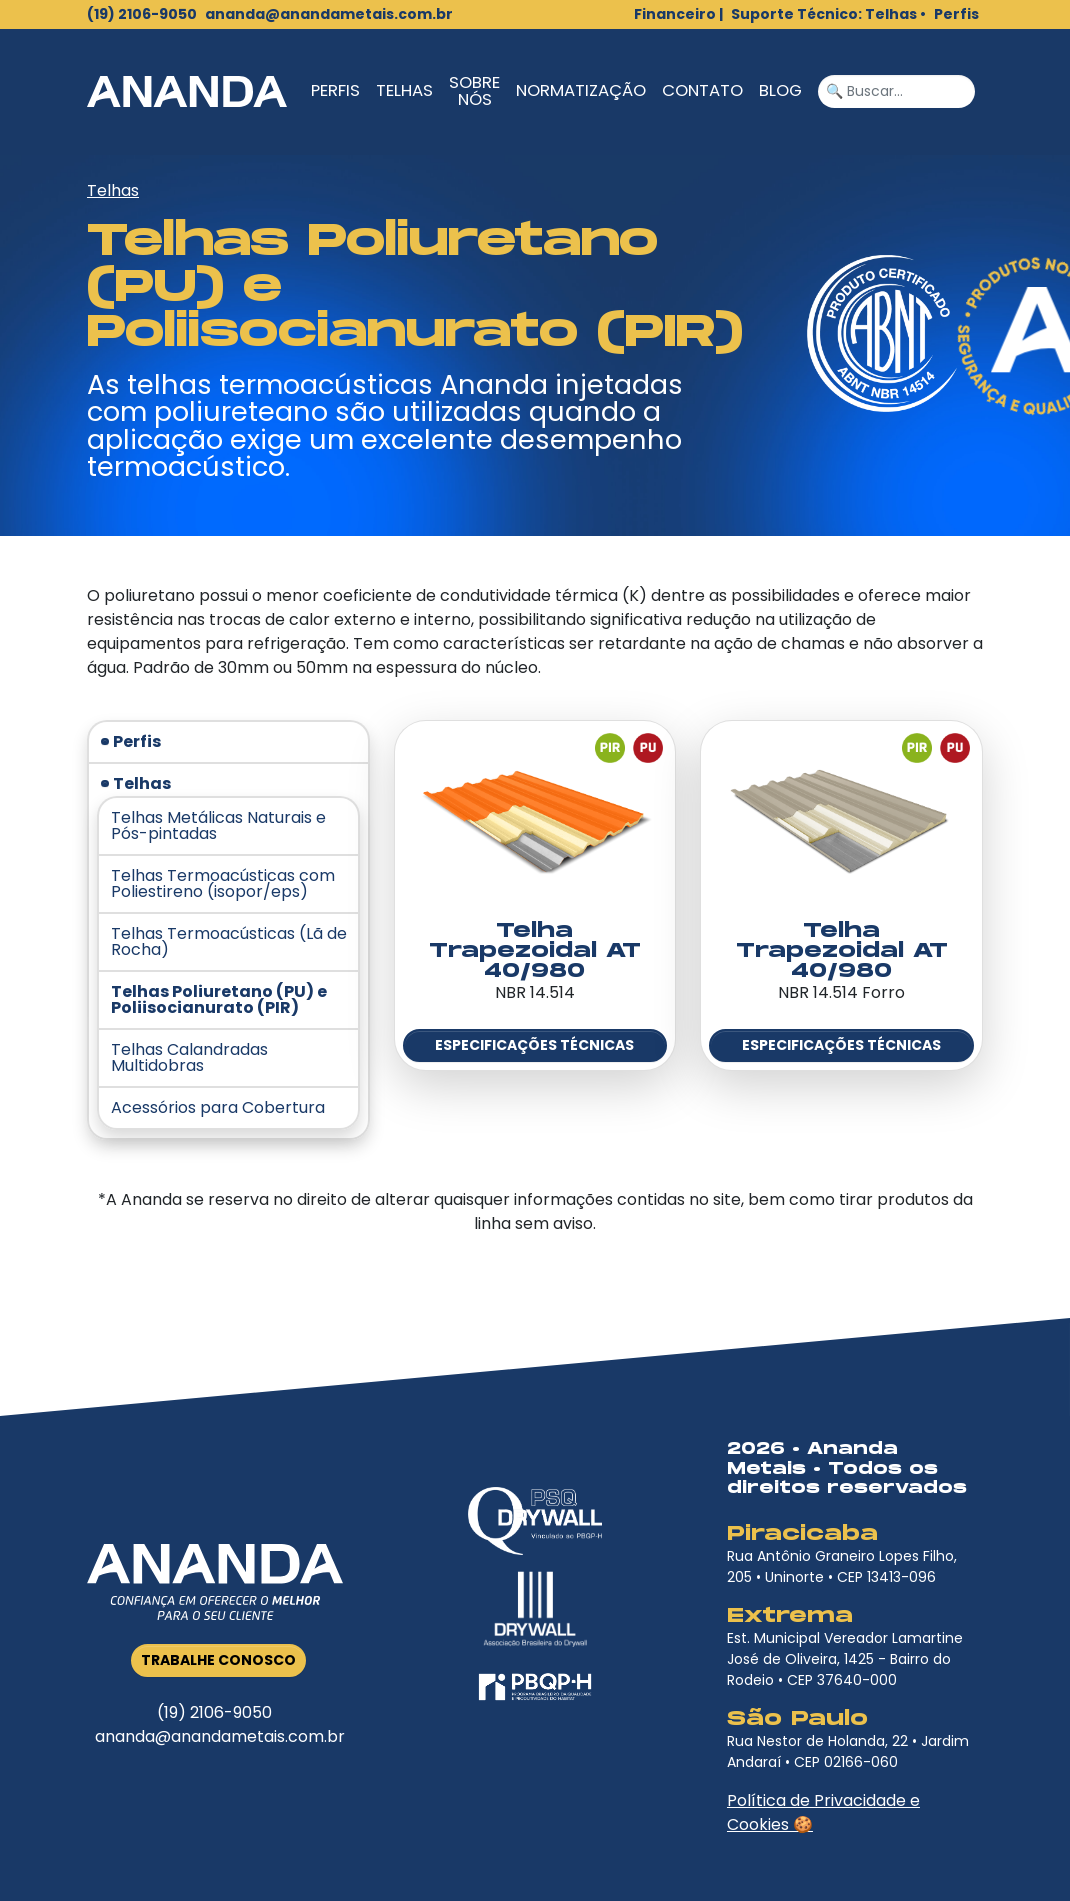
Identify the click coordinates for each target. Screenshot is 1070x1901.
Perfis (956, 14)
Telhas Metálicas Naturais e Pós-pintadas (218, 826)
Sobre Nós (474, 91)
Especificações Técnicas (534, 1045)
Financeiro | (678, 14)
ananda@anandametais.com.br (329, 14)
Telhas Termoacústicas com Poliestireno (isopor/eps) (223, 884)
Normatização (581, 90)
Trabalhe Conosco (218, 1660)
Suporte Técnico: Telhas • (828, 14)
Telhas (404, 90)
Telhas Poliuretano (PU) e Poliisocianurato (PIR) (219, 1000)
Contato (702, 90)
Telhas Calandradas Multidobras (189, 1058)
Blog (780, 90)
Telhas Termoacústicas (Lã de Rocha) (229, 942)
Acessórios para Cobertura (218, 1108)
